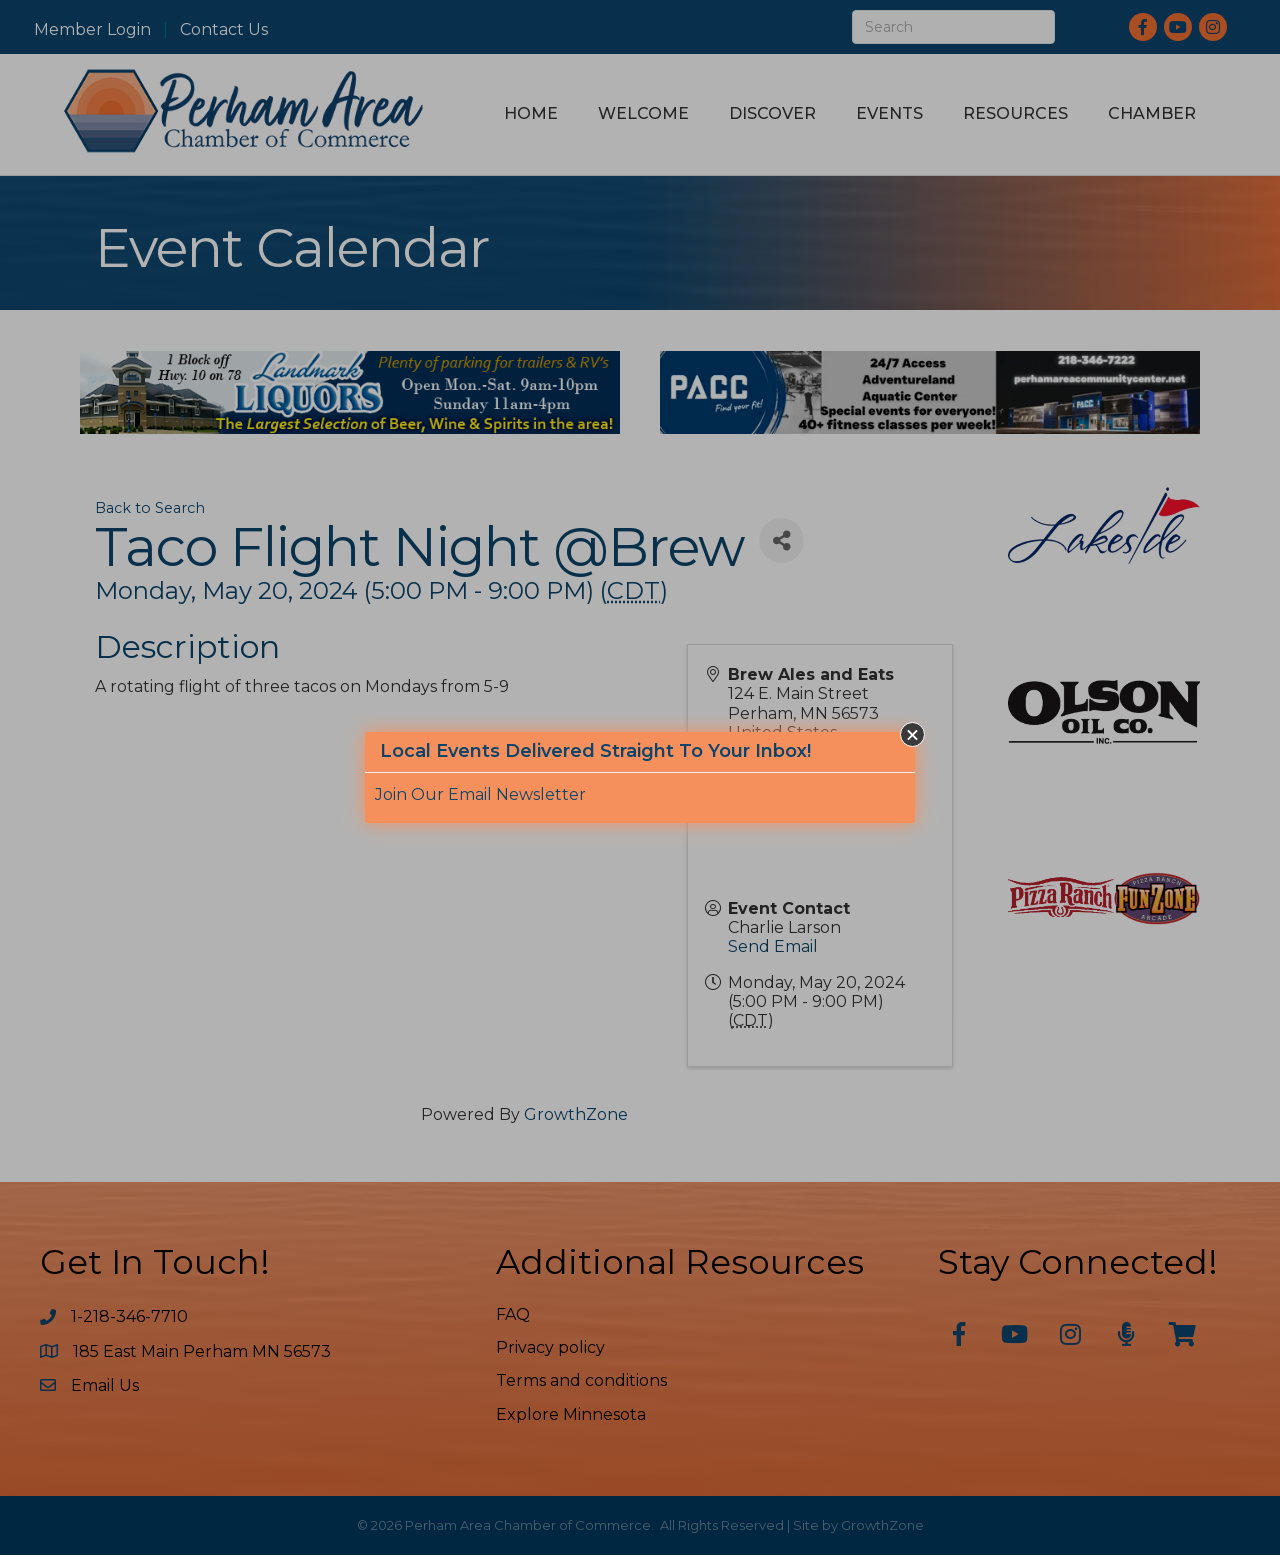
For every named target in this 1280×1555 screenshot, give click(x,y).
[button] (912, 734)
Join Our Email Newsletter (480, 794)
